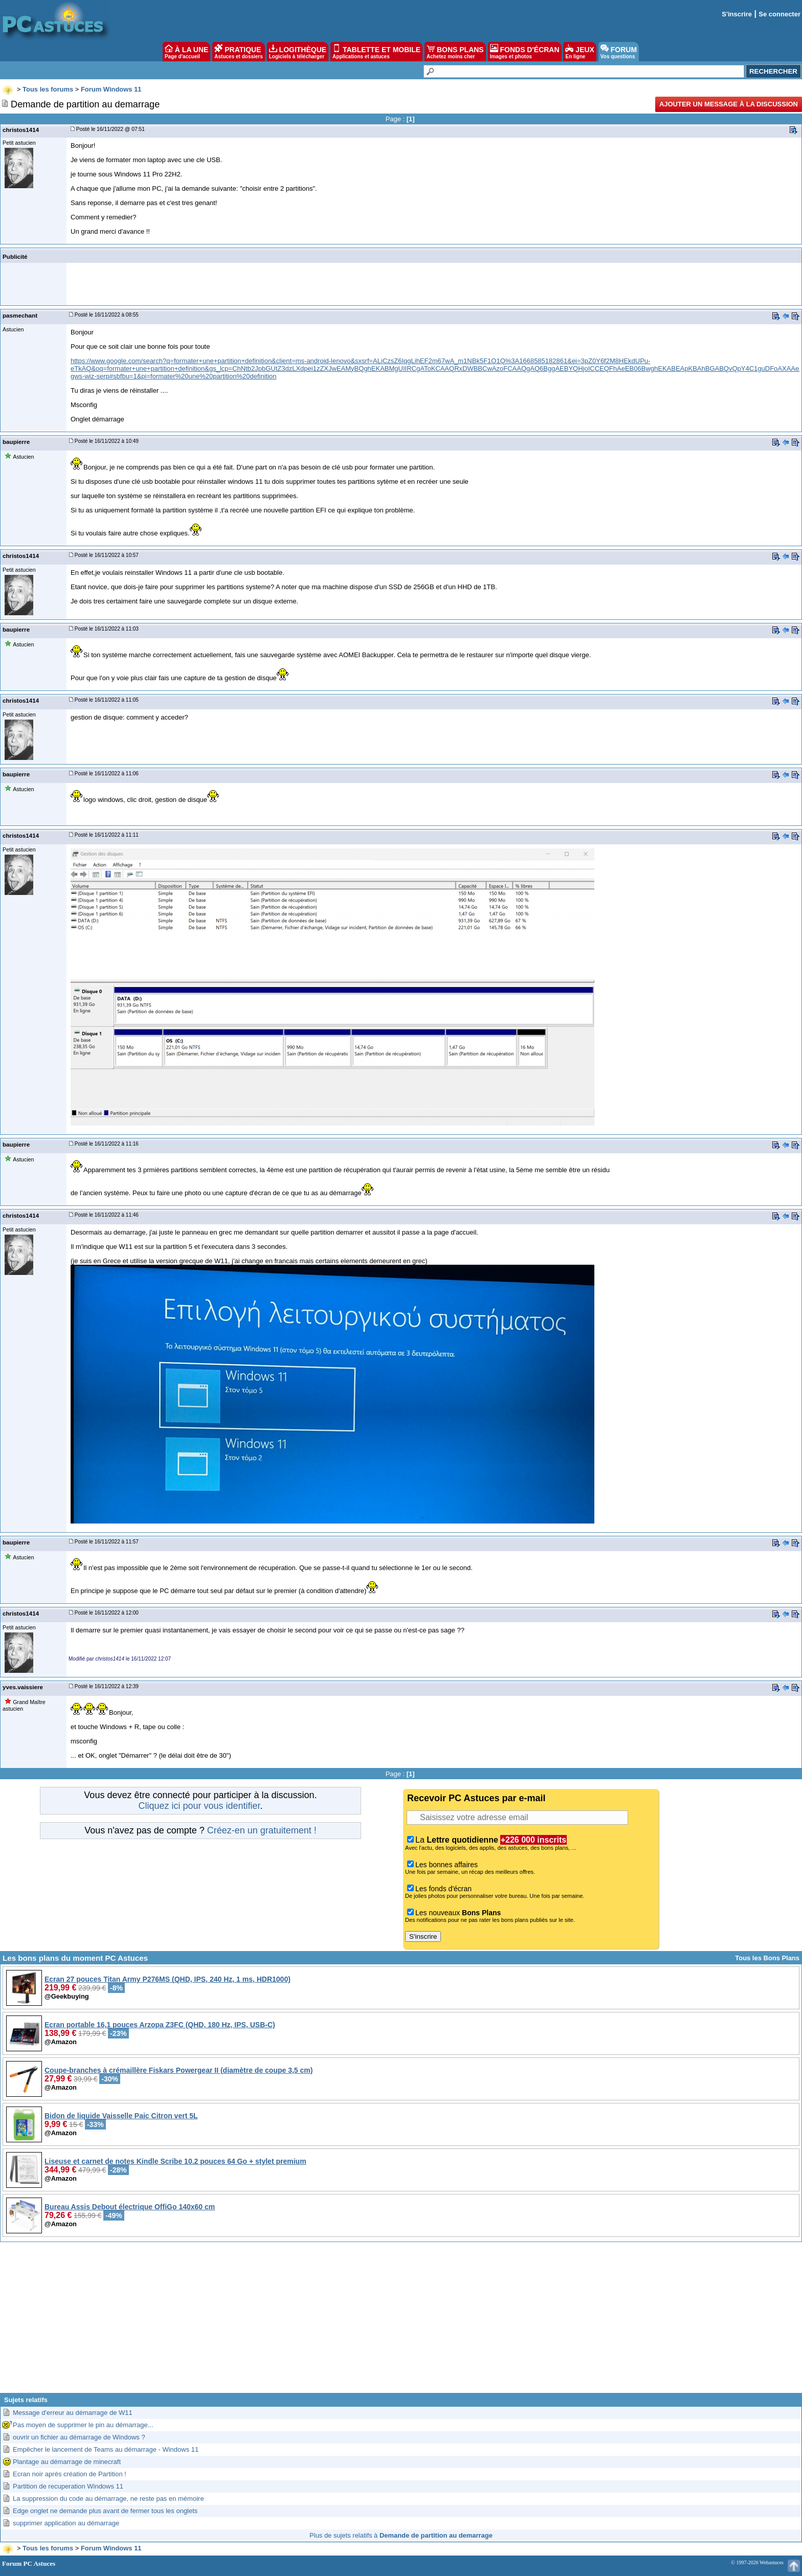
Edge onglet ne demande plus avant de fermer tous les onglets (105, 2511)
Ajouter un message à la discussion (728, 104)
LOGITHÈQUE (297, 51)
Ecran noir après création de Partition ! (69, 2474)
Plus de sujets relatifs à (401, 2535)
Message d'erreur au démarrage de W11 (72, 2412)
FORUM (618, 51)
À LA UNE (186, 51)
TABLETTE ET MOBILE (376, 51)
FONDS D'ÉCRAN (525, 51)
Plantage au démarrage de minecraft (67, 2462)
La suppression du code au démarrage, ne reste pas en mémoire (108, 2498)
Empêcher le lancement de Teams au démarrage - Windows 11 (105, 2449)
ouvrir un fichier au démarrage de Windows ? (79, 2437)
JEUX (579, 51)
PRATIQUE (238, 51)
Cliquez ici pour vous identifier (199, 1806)
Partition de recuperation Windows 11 (68, 2486)
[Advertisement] (401, 2321)
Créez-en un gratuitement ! (262, 1830)
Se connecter (779, 14)
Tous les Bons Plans (767, 1958)
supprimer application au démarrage (66, 2523)
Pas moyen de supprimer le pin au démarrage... (83, 2425)
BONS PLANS (455, 51)
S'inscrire (737, 14)
